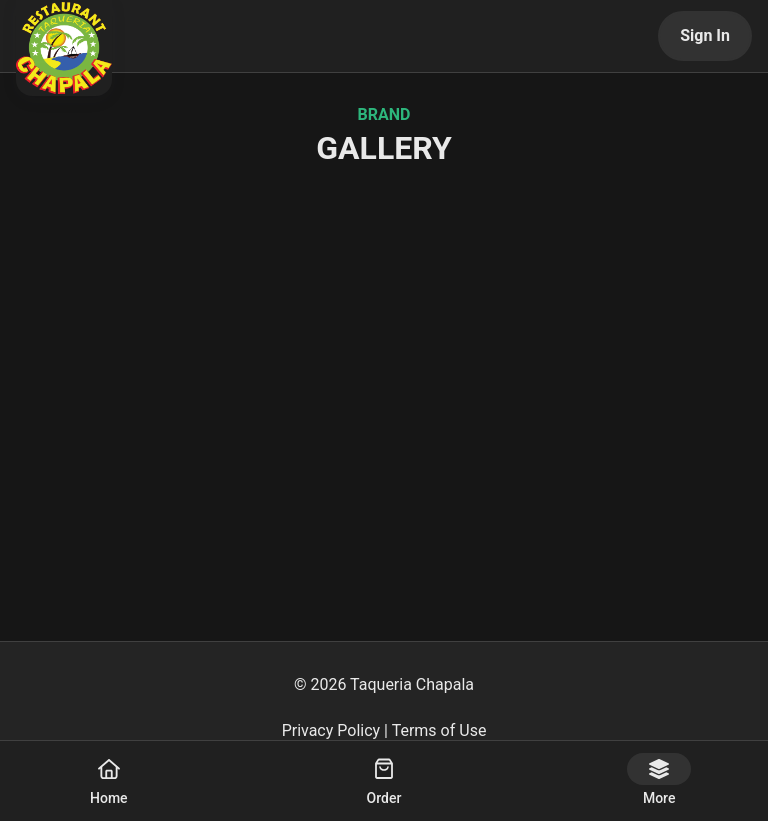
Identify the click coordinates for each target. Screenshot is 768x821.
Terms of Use (439, 730)
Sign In (705, 35)
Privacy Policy (331, 730)
